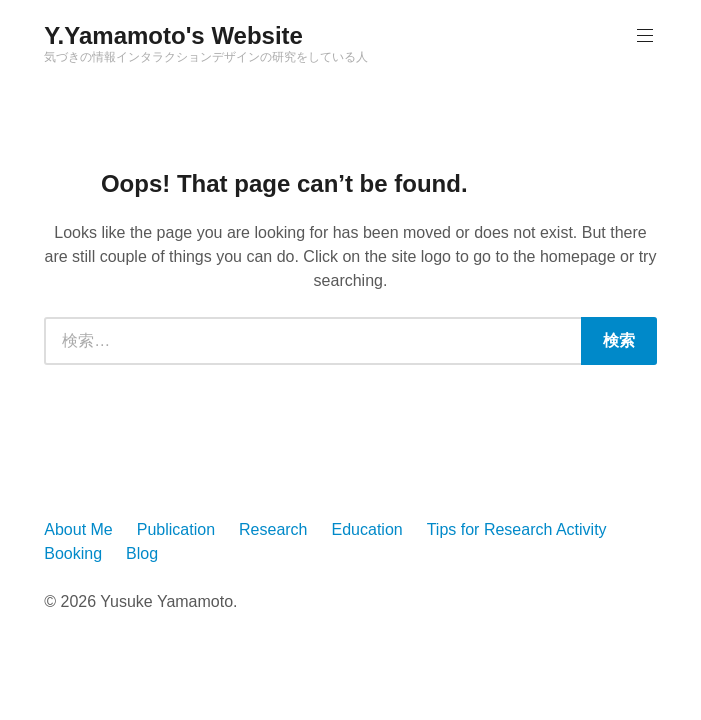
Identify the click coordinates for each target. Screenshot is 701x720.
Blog (142, 553)
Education (367, 529)
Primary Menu (643, 35)
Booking (73, 553)
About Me (78, 529)
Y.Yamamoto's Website (173, 35)
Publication (176, 529)
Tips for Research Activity (517, 529)
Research (273, 529)
